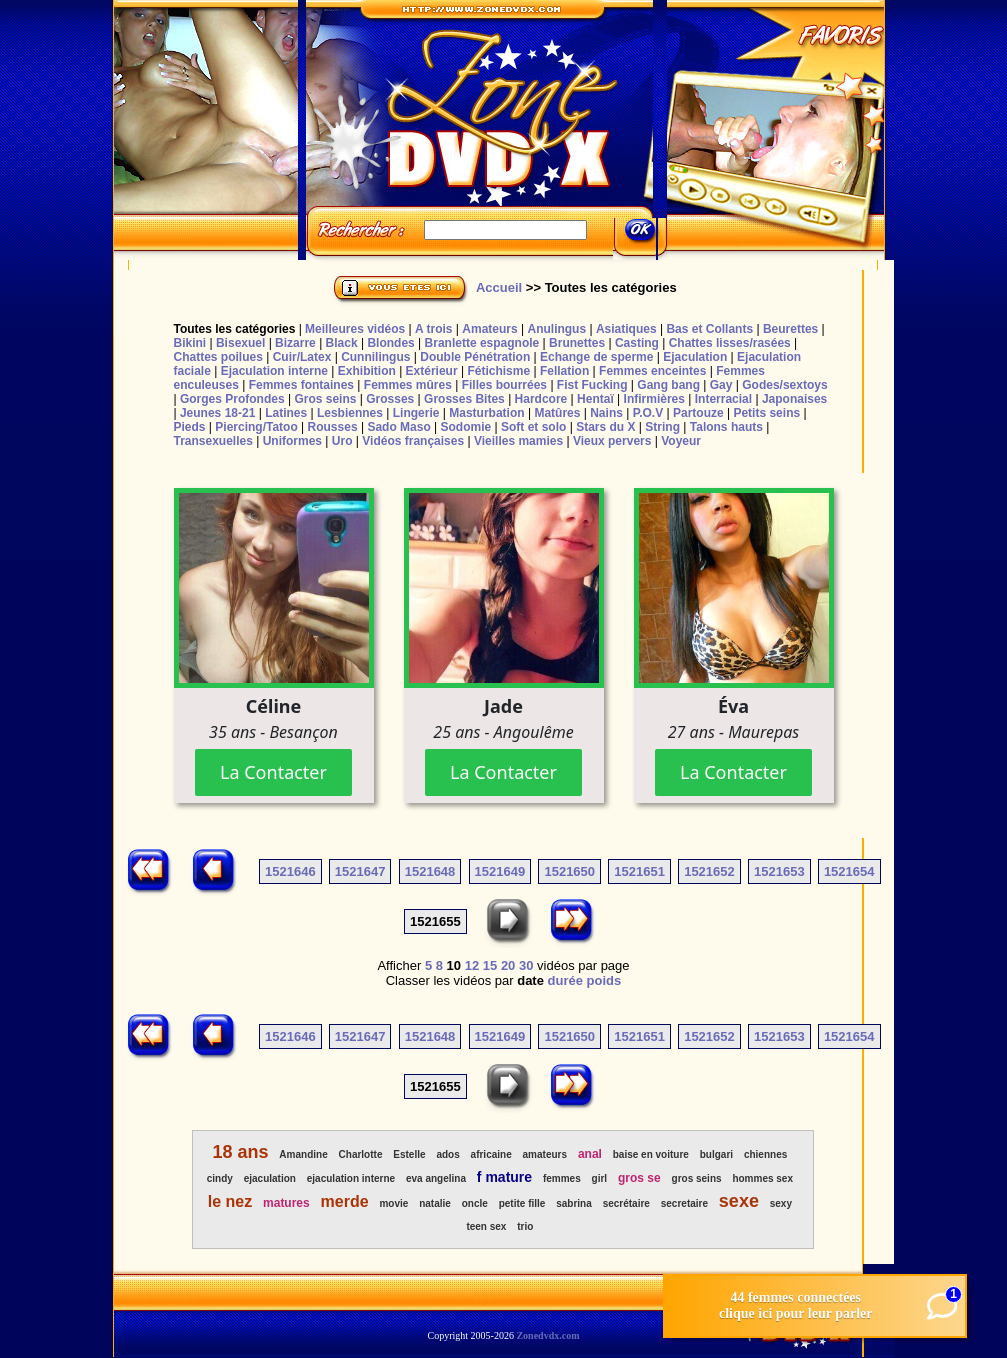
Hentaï (595, 399)
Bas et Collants (709, 329)
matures (286, 1203)
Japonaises (794, 399)
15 (490, 965)
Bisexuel (240, 343)
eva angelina (436, 1178)
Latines (286, 413)
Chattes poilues (217, 357)
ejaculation (270, 1178)
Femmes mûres (408, 385)
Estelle (409, 1154)
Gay (721, 385)
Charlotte (361, 1154)
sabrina (574, 1203)
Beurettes (790, 329)
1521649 (500, 871)
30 (526, 965)
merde (345, 1201)
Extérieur (432, 371)
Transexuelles (212, 441)
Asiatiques (626, 329)
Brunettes (577, 343)
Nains (606, 413)
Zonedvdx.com (547, 1335)
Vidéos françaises (413, 441)
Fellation (564, 371)
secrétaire (626, 1203)
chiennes (765, 1154)
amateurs (545, 1154)
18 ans (240, 1152)
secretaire (684, 1203)
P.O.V (648, 413)
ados (447, 1154)
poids (604, 980)
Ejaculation (695, 357)
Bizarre (295, 343)
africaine (491, 1154)
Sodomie (466, 427)
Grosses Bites (464, 399)
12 (472, 965)
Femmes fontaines (301, 385)
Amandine (303, 1154)
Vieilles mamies (518, 441)
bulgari (716, 1154)
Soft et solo (533, 427)
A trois (434, 329)
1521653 (779, 871)
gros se (639, 1178)
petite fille (522, 1203)
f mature (504, 1177)
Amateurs (489, 329)
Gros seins (325, 399)
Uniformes (292, 441)
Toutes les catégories (234, 329)
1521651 (639, 871)
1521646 (290, 871)
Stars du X (605, 427)
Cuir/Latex (302, 357)
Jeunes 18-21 (217, 413)
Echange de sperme (596, 357)
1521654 (849, 871)
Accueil (499, 287)
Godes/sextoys (784, 385)
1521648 (430, 871)
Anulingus (556, 329)
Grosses (390, 399)
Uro (342, 441)
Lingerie (416, 413)
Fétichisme (498, 371)
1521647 (360, 871)
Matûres (557, 413)
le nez (230, 1201)
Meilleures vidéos (355, 329)
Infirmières (654, 399)
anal (590, 1154)
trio (525, 1226)
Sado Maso (398, 427)
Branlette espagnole (482, 343)
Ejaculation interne (274, 371)
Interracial (723, 399)
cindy (220, 1178)
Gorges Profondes (232, 399)
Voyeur (681, 441)
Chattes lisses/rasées (730, 343)
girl (600, 1178)
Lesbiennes (350, 413)
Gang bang (668, 385)
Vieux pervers (612, 441)
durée (565, 980)
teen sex (486, 1226)
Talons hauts (726, 427)
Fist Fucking (592, 385)
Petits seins (766, 413)
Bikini (189, 343)
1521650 (569, 871)
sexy (781, 1203)
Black (342, 343)
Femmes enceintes (652, 371)
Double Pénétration (475, 357)
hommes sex (762, 1178)
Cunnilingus (375, 357)
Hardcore (541, 399)
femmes (562, 1178)
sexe (739, 1201)
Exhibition (367, 371)
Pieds (189, 427)
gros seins (697, 1178)
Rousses (333, 427)
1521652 (709, 871)
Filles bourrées (504, 385)
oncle (475, 1203)
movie (393, 1203)
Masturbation (486, 413)
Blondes (390, 343)
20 (508, 965)
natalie (435, 1203)
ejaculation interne (351, 1178)
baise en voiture (651, 1154)
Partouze (698, 413)
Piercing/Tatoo (256, 427)
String (662, 427)
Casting (637, 343)
